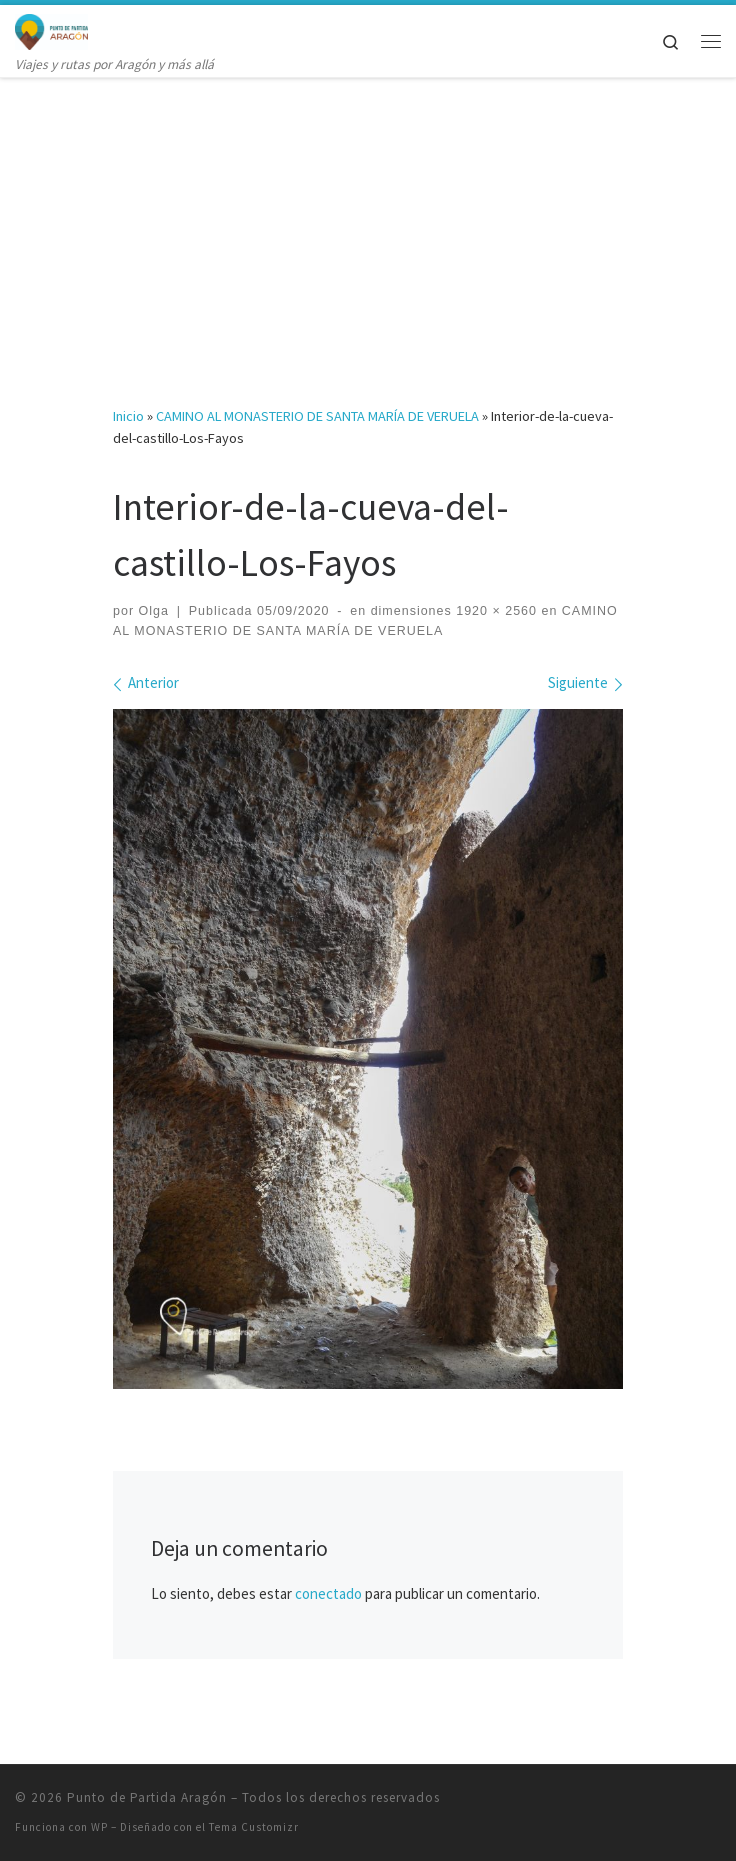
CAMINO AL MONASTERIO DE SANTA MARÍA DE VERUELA (317, 416)
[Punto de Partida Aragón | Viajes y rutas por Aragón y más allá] (51, 29)
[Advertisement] (368, 226)
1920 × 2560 (494, 611)
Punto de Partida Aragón (147, 1797)
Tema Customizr (254, 1827)
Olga (154, 611)
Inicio (128, 416)
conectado (328, 1593)
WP (99, 1827)
